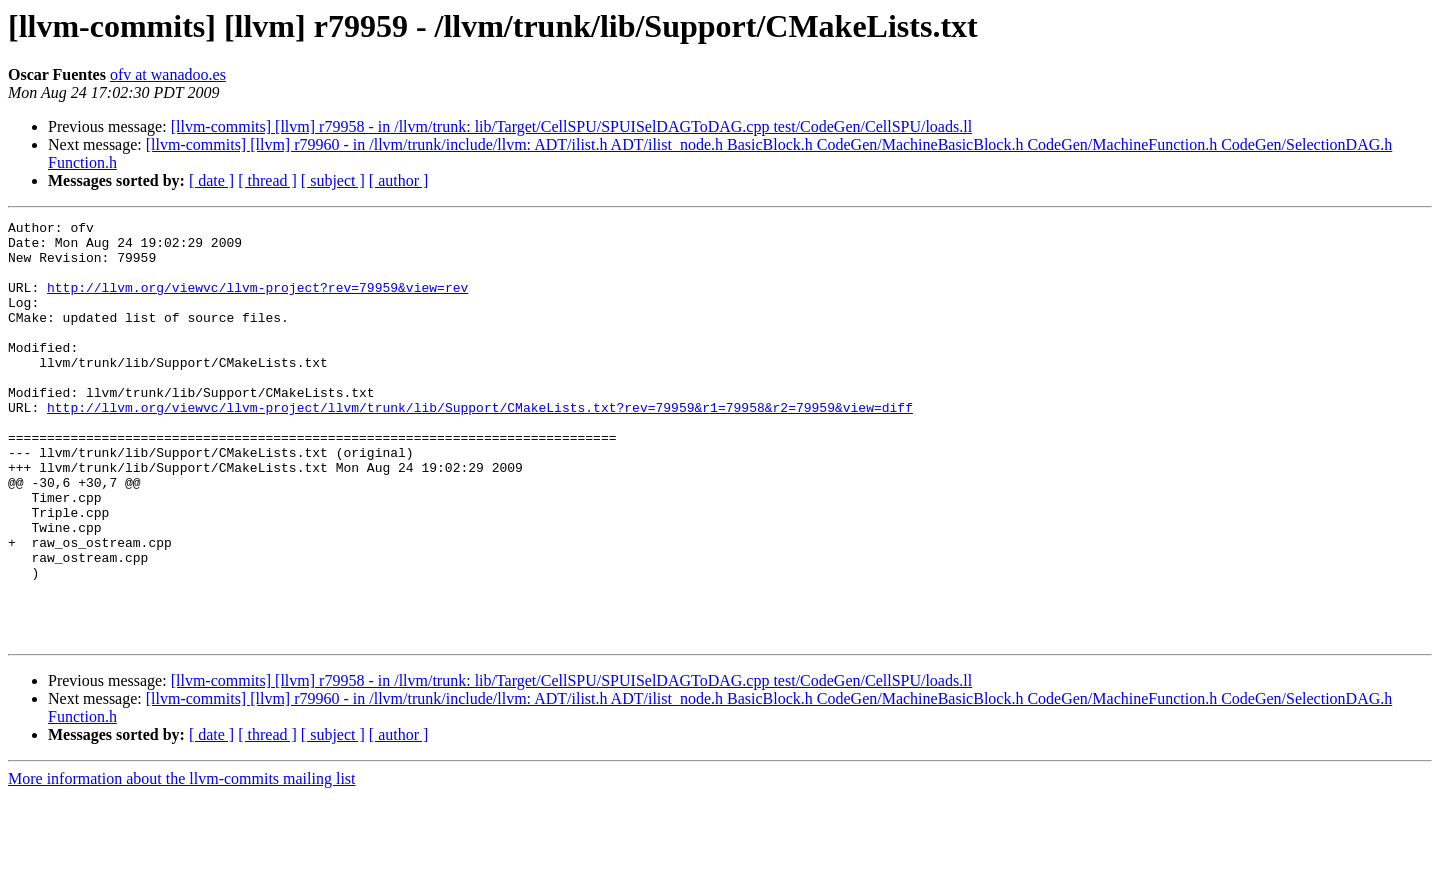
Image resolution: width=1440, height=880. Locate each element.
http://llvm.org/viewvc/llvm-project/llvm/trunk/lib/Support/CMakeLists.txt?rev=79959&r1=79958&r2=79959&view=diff (480, 446)
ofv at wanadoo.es (168, 74)
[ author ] (399, 180)
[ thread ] (267, 180)
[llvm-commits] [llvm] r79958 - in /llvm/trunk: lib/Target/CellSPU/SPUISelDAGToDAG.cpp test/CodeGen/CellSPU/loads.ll (571, 126)
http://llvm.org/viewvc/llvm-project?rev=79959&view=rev (257, 302)
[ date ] (211, 180)
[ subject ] (333, 180)
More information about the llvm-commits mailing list (182, 862)
